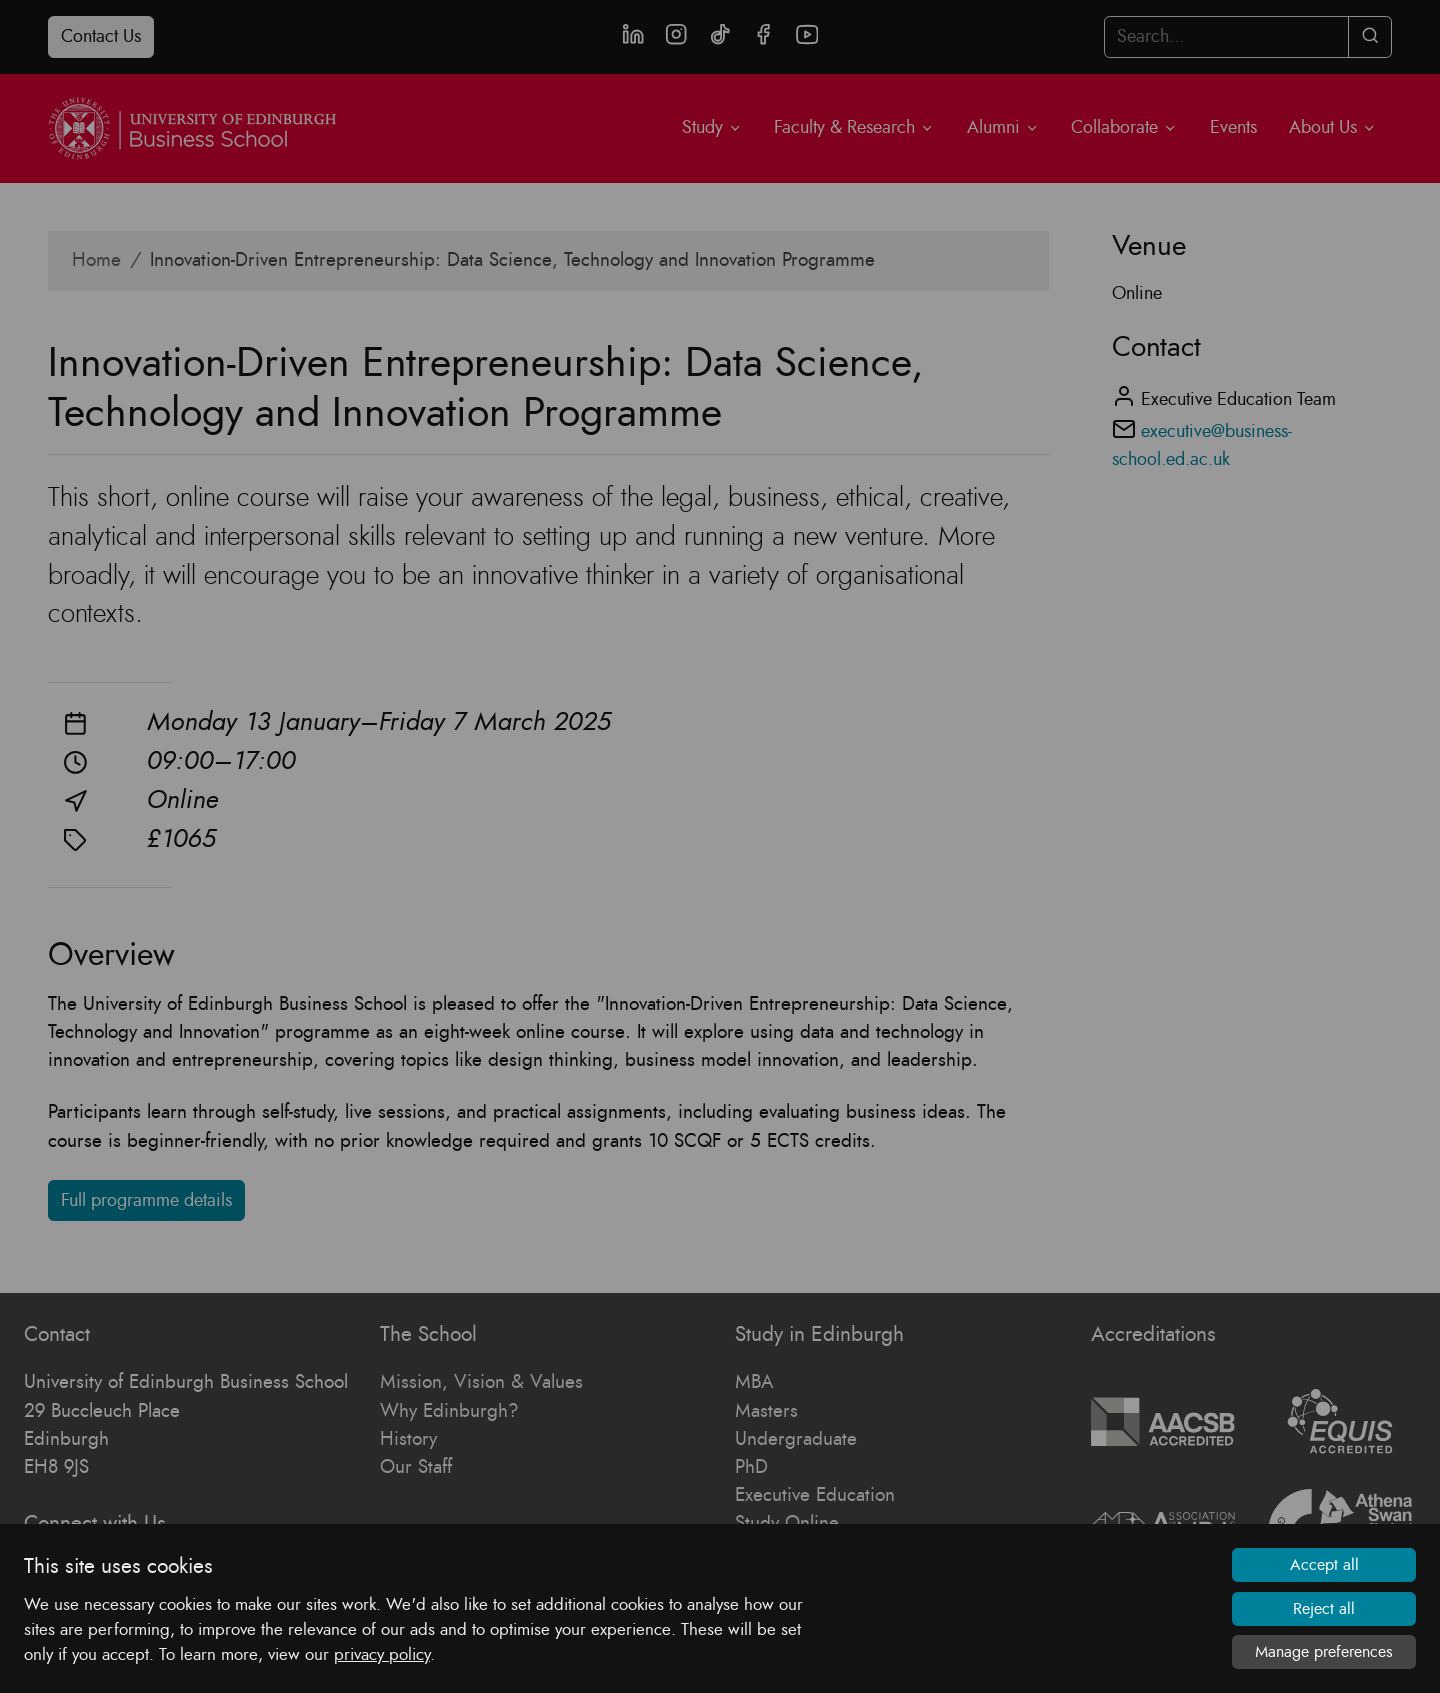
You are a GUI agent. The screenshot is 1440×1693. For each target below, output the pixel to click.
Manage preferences (1324, 1652)
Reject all (1324, 1609)
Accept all (1324, 1565)
